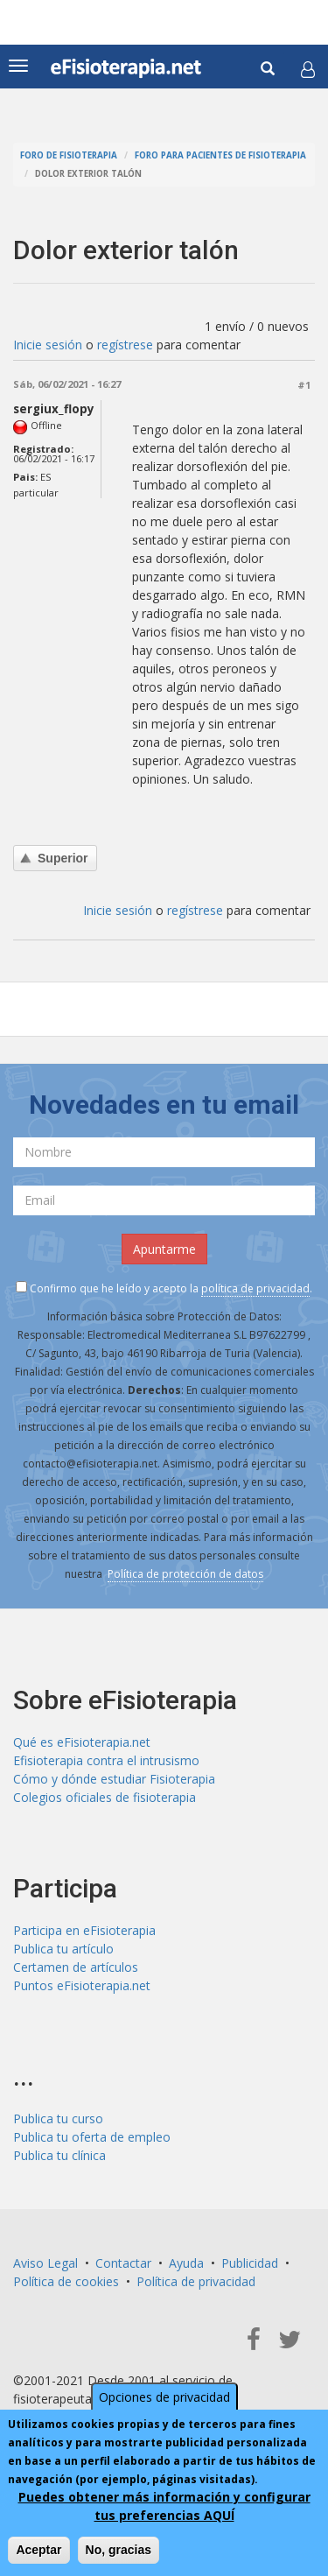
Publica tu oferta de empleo (92, 2137)
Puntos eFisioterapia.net (81, 1985)
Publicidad (249, 2263)
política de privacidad (255, 1288)
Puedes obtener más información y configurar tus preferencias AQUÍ (164, 2506)
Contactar (123, 2263)
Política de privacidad (195, 2281)
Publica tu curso (58, 2118)
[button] (308, 69)
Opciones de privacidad (164, 2397)
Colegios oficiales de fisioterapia (104, 1797)
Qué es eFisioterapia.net (81, 1742)
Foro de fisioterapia (68, 155)
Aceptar (38, 2551)
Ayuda (186, 2263)
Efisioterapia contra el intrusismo (106, 1760)
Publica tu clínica (59, 2155)
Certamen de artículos (75, 1967)
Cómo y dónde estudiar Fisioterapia (114, 1778)
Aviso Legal (45, 2263)
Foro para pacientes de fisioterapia (220, 155)
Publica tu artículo (63, 1948)
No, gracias (118, 2551)
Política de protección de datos (185, 1573)
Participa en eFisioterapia (84, 1930)
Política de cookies (66, 2281)
